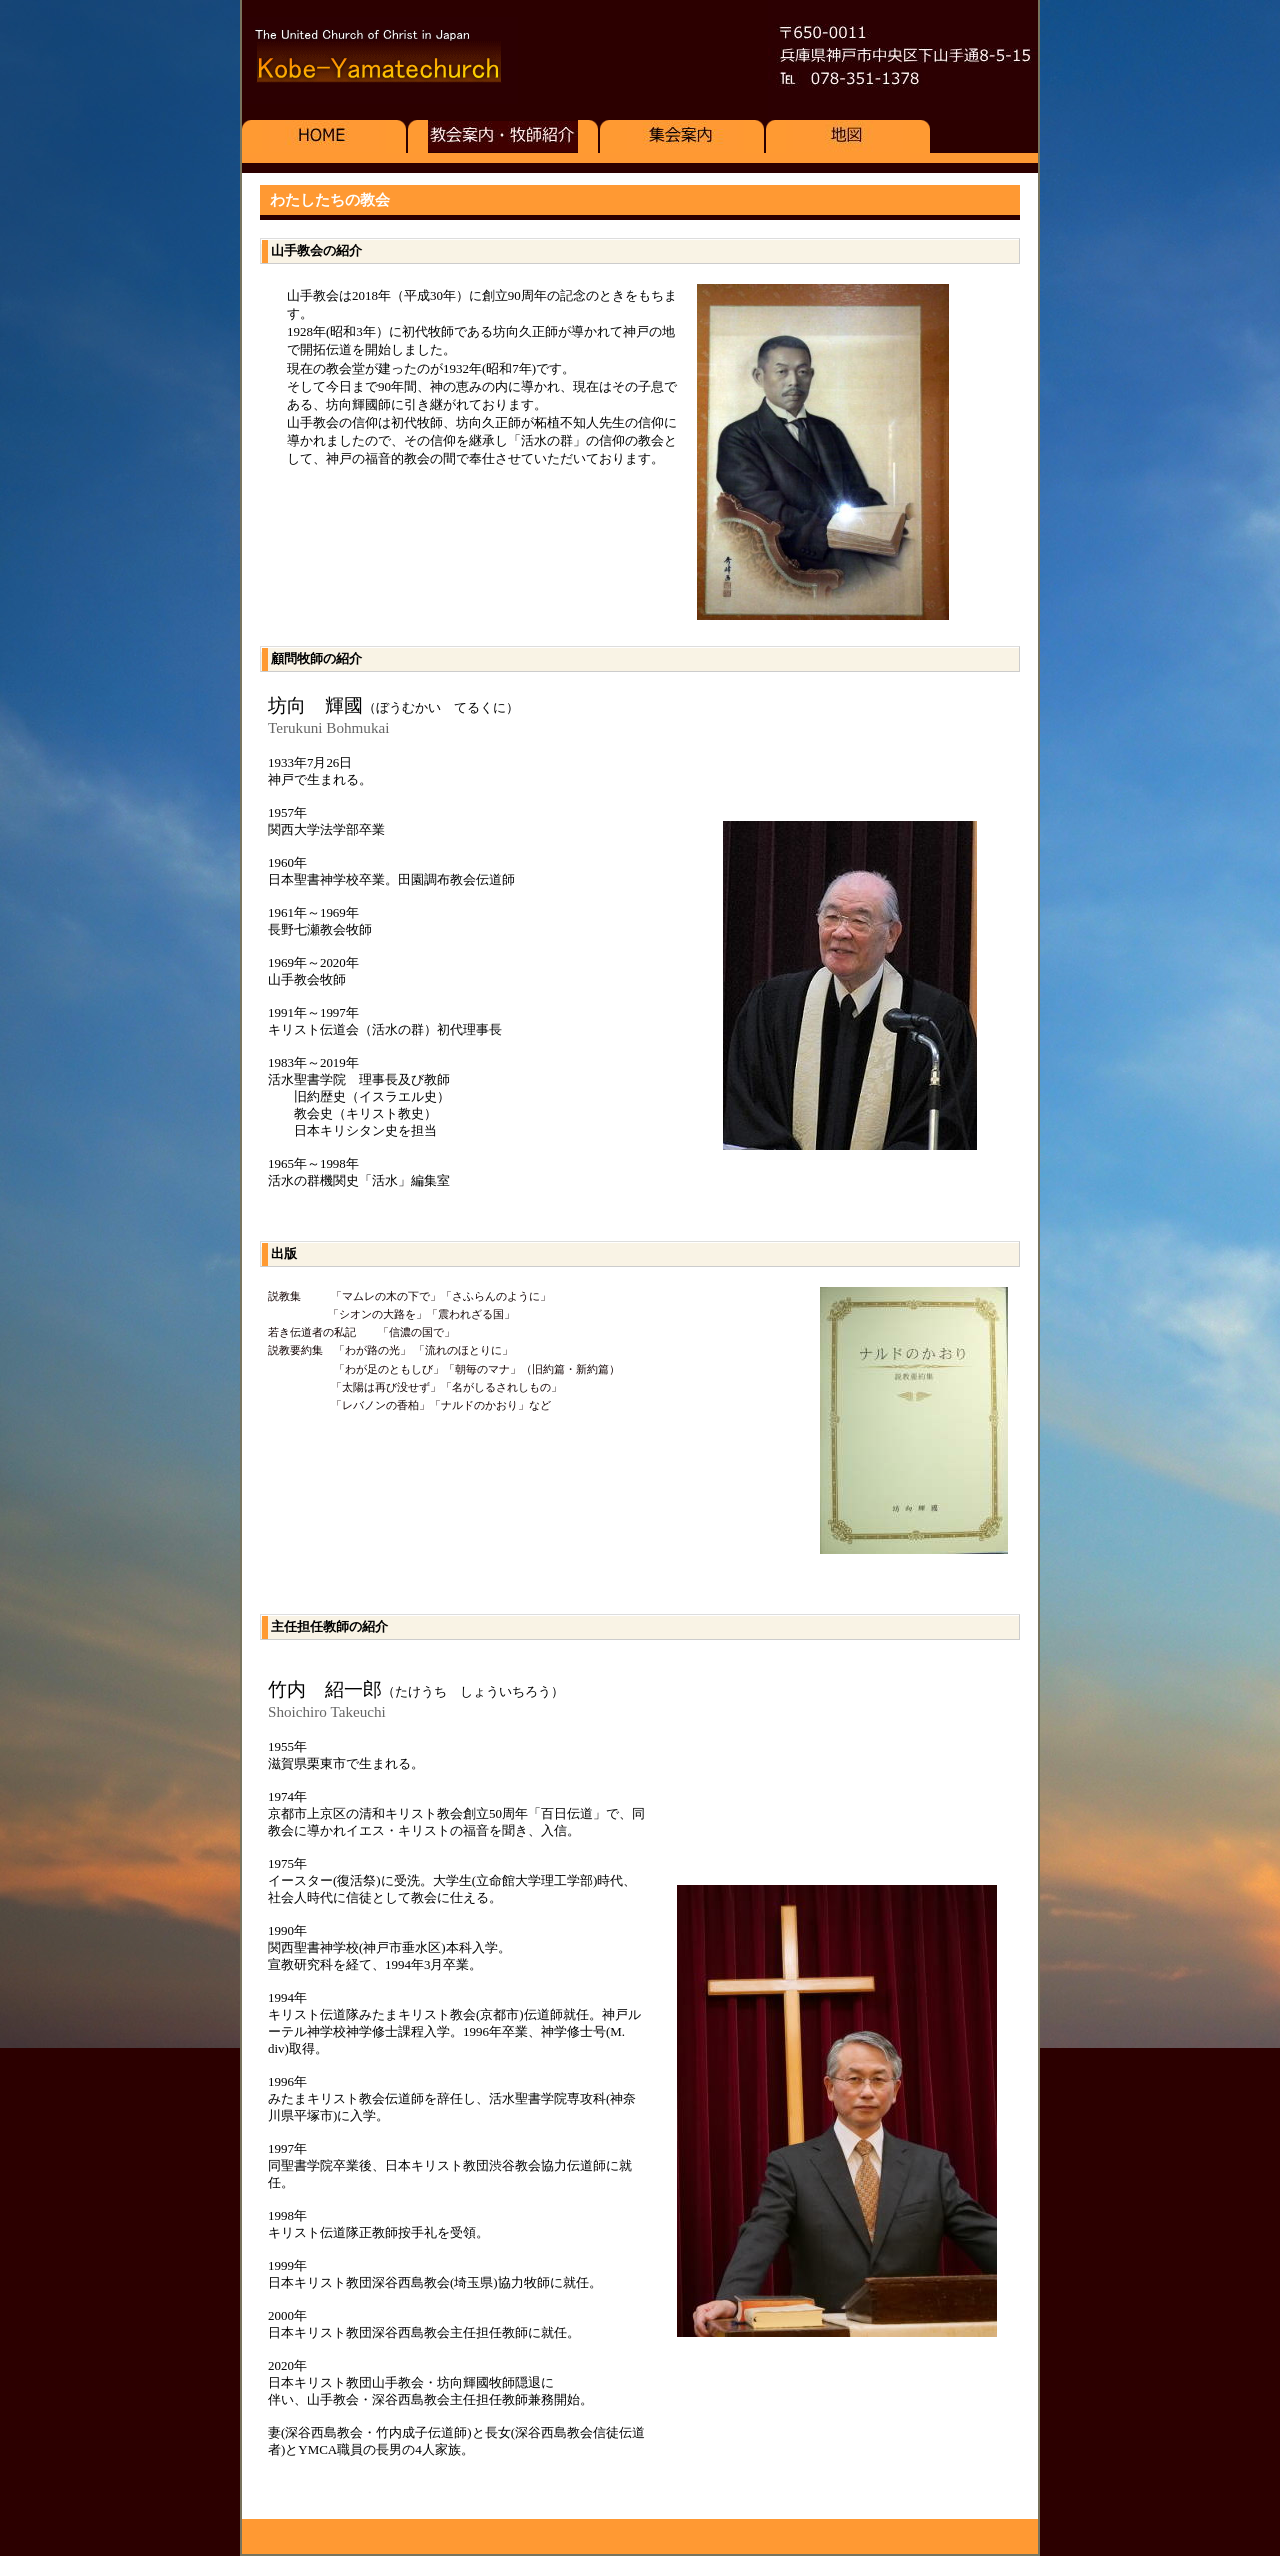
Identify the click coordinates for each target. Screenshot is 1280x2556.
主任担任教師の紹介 (329, 1626)
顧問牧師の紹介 (316, 658)
